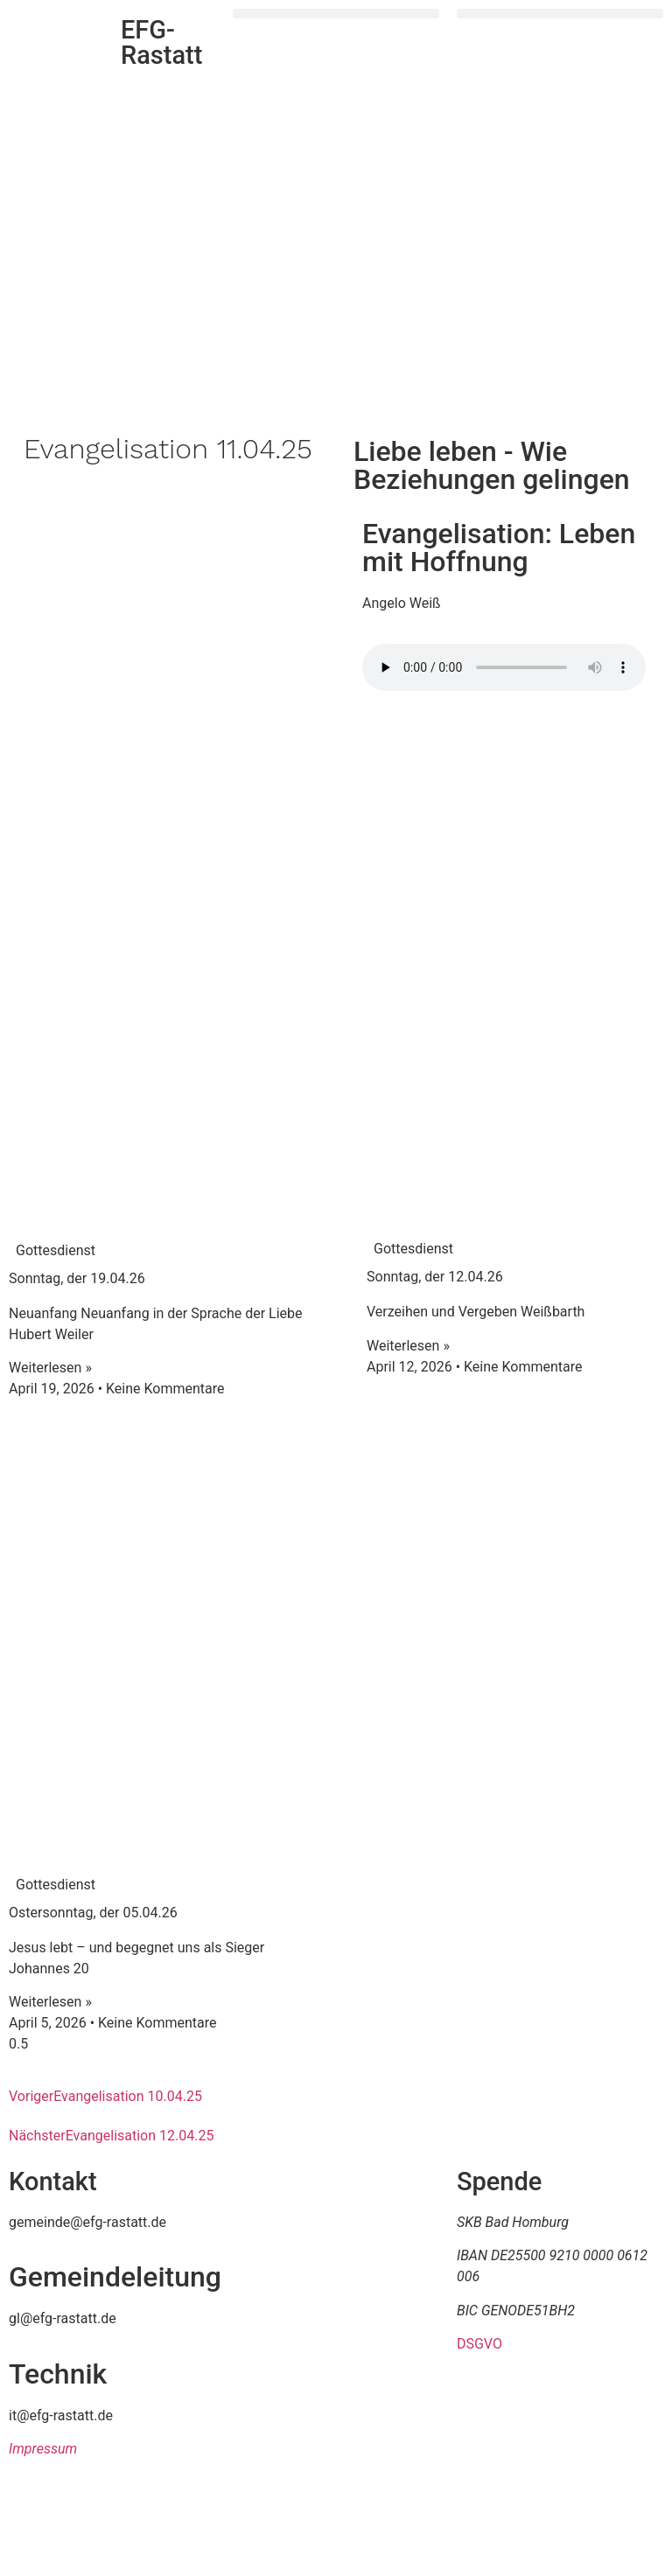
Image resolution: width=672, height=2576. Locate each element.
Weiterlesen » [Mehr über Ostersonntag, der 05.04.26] (50, 2001)
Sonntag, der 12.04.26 (435, 1276)
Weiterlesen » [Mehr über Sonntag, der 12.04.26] (408, 1345)
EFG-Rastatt (161, 42)
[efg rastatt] (336, 2300)
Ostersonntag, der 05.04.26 (93, 1912)
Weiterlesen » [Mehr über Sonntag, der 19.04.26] (50, 1367)
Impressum (43, 2448)
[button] (336, 13)
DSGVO (479, 2343)
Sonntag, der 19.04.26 (77, 1278)
